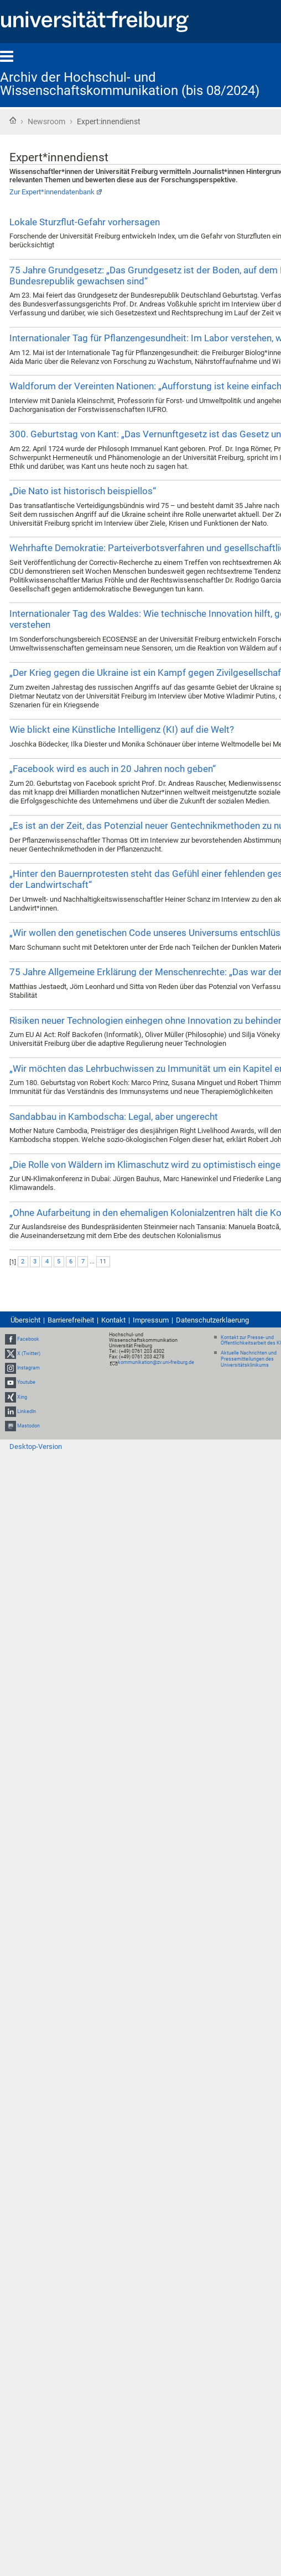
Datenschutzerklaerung (212, 1320)
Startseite (12, 120)
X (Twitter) (28, 1353)
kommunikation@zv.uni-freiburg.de (156, 1362)
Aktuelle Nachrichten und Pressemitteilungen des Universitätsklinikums (249, 1359)
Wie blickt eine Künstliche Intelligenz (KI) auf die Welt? (121, 729)
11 (103, 1261)
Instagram (28, 1368)
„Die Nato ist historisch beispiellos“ (82, 490)
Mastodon (28, 1426)
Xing (22, 1397)
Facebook (28, 1339)
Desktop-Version (35, 1446)
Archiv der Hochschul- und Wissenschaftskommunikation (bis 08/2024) (129, 84)
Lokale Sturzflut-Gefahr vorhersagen (84, 222)
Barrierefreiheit (71, 1320)
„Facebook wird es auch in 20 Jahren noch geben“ (112, 768)
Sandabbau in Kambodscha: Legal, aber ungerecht (113, 1116)
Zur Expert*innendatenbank (52, 192)
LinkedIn (26, 1411)
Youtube (26, 1382)
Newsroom (46, 121)
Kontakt (113, 1320)
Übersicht (25, 1320)
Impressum (151, 1320)
